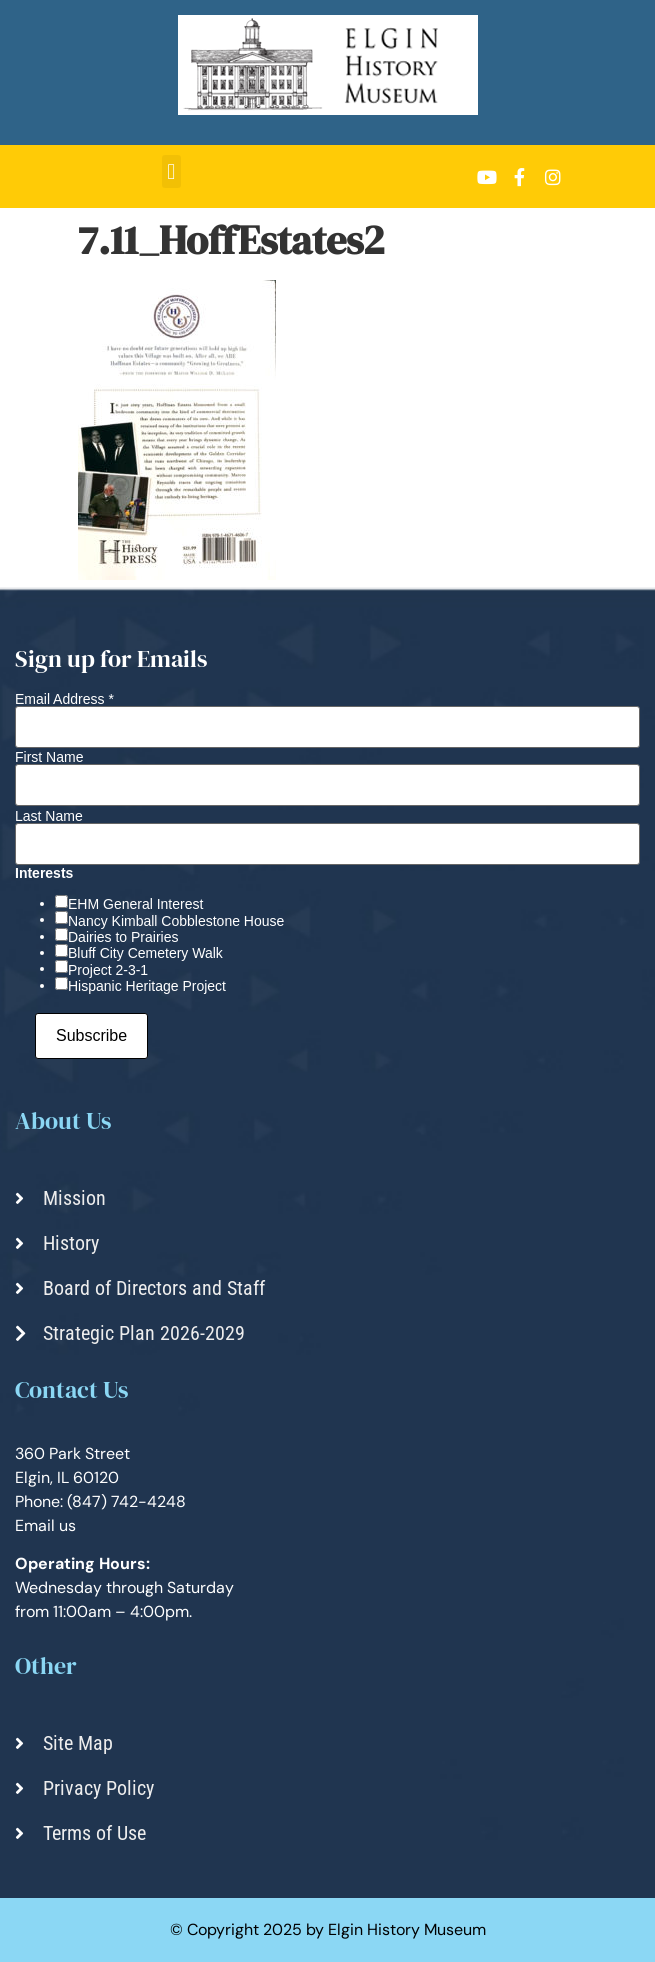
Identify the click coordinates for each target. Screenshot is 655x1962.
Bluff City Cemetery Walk (145, 953)
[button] (171, 171)
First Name (49, 757)
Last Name (49, 816)
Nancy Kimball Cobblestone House (176, 921)
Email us (45, 1525)
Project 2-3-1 (108, 970)
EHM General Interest (135, 904)
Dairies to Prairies (123, 937)
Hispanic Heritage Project (147, 986)
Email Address (64, 699)
